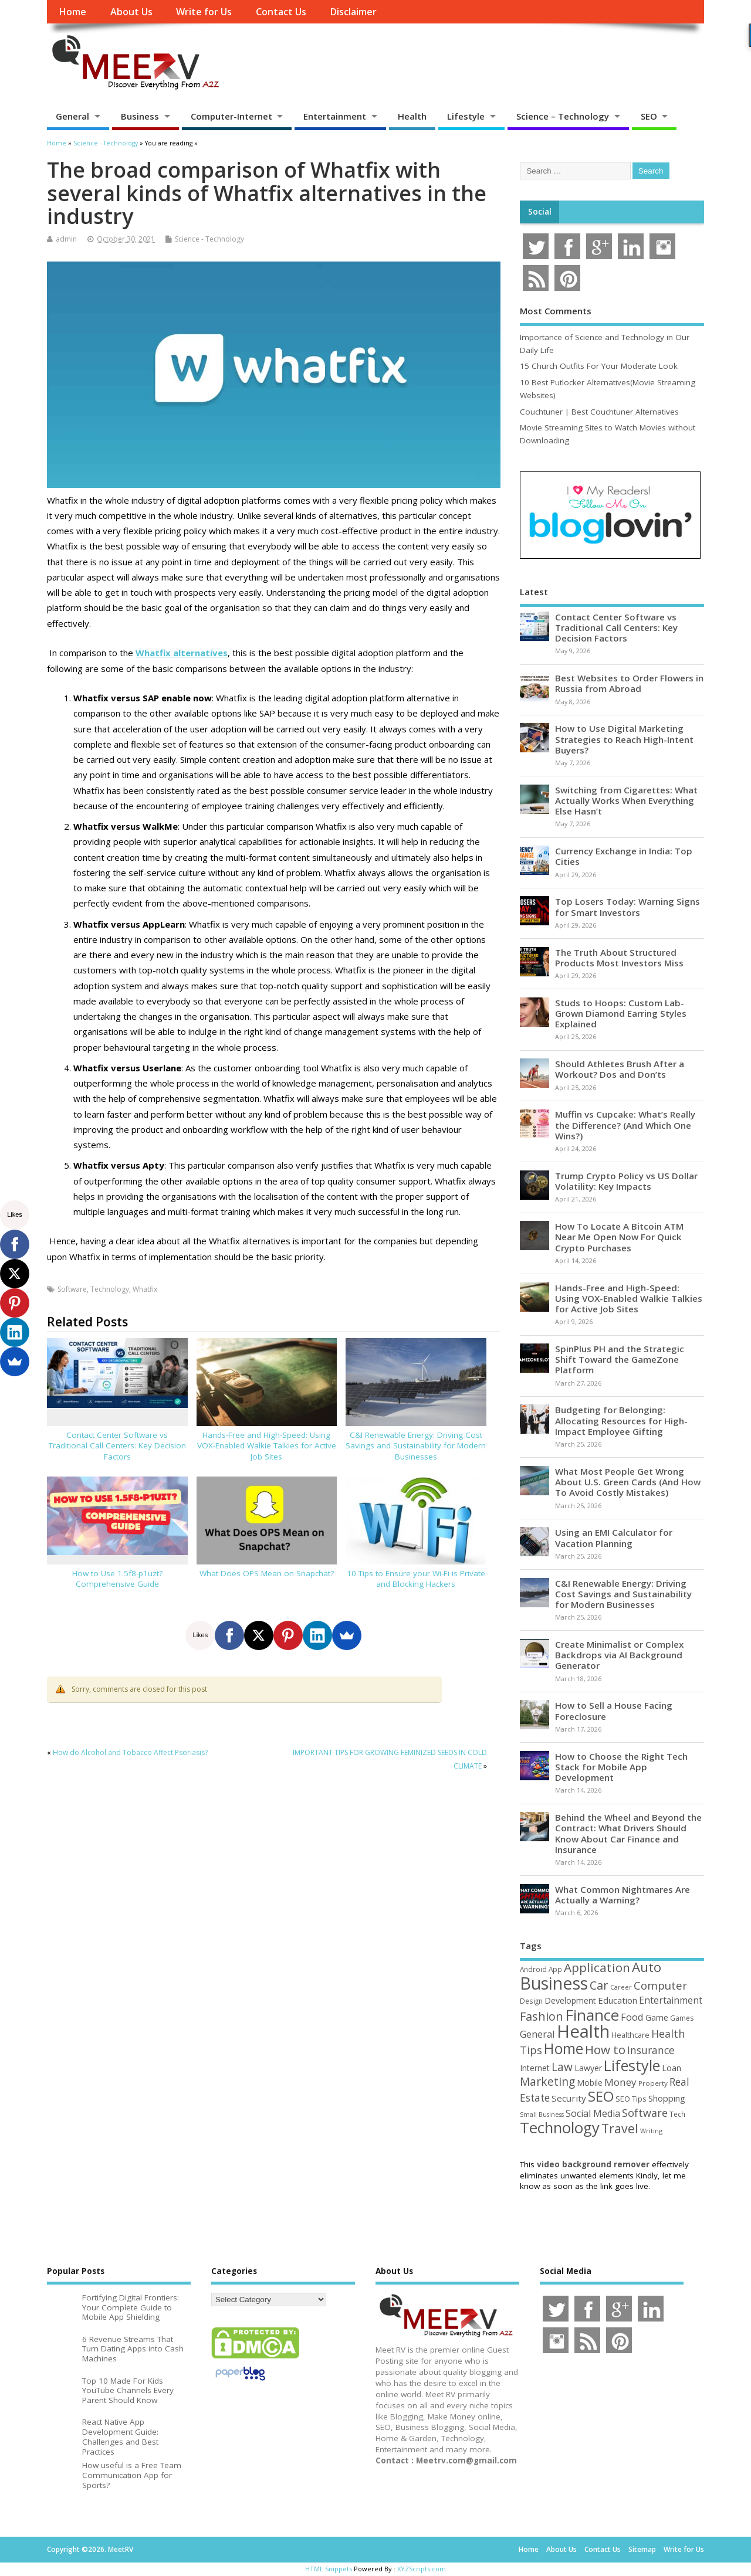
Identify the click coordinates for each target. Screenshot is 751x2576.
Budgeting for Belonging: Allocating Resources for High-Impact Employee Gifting (621, 1420)
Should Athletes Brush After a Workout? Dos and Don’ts (619, 1069)
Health (412, 116)
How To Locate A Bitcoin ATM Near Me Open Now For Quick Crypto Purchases (619, 1236)
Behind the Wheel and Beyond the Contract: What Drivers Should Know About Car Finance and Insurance (628, 1833)
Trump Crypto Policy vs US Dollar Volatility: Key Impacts (626, 1181)
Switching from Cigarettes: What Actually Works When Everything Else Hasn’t (626, 800)
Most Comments (555, 311)
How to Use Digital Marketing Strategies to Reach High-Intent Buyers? (624, 738)
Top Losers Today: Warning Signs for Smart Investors (627, 906)
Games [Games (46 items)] (682, 2018)
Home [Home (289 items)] (563, 2048)
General (72, 116)
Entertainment (334, 116)
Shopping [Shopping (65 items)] (666, 2098)
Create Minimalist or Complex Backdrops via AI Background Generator (619, 1654)
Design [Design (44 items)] (531, 2000)
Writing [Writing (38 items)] (651, 2130)
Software (72, 1289)
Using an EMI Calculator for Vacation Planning (613, 1537)
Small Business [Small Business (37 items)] (542, 2114)
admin (66, 239)
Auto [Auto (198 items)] (646, 1967)
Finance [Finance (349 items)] (592, 2014)
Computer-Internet (231, 116)
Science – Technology (562, 116)
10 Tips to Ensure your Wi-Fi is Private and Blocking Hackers (416, 1579)
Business (140, 116)
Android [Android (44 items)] (533, 1969)
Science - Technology (209, 239)
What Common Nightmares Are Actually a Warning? (622, 1894)
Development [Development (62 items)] (570, 2000)
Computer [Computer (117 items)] (660, 1985)
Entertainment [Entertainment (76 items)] (670, 2000)
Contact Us (281, 11)
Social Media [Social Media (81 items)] (593, 2113)
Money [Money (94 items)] (620, 2082)
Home (72, 11)
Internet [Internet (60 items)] (535, 2067)
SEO (649, 116)
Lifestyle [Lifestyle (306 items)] (632, 2065)
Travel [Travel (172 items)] (619, 2128)
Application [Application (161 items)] (597, 1967)
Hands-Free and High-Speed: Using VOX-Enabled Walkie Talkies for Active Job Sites (266, 1446)
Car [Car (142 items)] (599, 1985)
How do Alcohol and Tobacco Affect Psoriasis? (130, 1752)
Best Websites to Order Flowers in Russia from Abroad (629, 683)
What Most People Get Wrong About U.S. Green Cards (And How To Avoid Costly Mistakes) (628, 1481)
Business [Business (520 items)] (554, 1982)
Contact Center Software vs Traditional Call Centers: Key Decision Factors (117, 1446)
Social (540, 211)
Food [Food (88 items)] (632, 2017)
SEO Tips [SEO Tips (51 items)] (631, 2098)
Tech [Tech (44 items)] (677, 2114)
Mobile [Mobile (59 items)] (590, 2082)
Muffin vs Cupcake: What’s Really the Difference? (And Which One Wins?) (625, 1124)
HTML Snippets (328, 2568)
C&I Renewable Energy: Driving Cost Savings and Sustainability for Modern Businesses (416, 1446)
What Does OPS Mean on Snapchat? (266, 1573)
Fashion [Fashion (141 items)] (541, 2016)
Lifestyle (466, 116)
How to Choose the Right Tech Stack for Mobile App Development (621, 1766)
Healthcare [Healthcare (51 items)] (630, 2034)
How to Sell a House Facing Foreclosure (613, 1710)
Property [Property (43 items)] (653, 2083)
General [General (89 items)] (537, 2034)
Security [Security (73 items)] (569, 2098)
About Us (131, 11)
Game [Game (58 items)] (656, 2017)
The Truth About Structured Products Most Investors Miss (619, 957)
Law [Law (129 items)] (562, 2067)
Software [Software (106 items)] (645, 2113)
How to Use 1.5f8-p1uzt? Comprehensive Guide (117, 1579)
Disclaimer (353, 11)
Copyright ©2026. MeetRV (90, 2549)
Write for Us (204, 11)
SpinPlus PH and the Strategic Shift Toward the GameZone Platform (619, 1359)
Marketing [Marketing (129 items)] (547, 2081)
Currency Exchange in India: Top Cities (623, 856)
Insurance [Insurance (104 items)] (651, 2050)
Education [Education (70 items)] (617, 2000)
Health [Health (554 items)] (583, 2031)
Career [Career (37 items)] (621, 1987)
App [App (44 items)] (555, 1969)
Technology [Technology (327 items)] (560, 2127)
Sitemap (642, 2549)
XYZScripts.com (421, 2568)
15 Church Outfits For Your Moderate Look (599, 366)
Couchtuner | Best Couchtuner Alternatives (599, 411)
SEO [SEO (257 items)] (601, 2096)
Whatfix (145, 1289)
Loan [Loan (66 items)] (671, 2067)
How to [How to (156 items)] (605, 2049)
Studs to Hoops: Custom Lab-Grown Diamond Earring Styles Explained (620, 1013)
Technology (109, 1289)
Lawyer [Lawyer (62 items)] (588, 2067)
